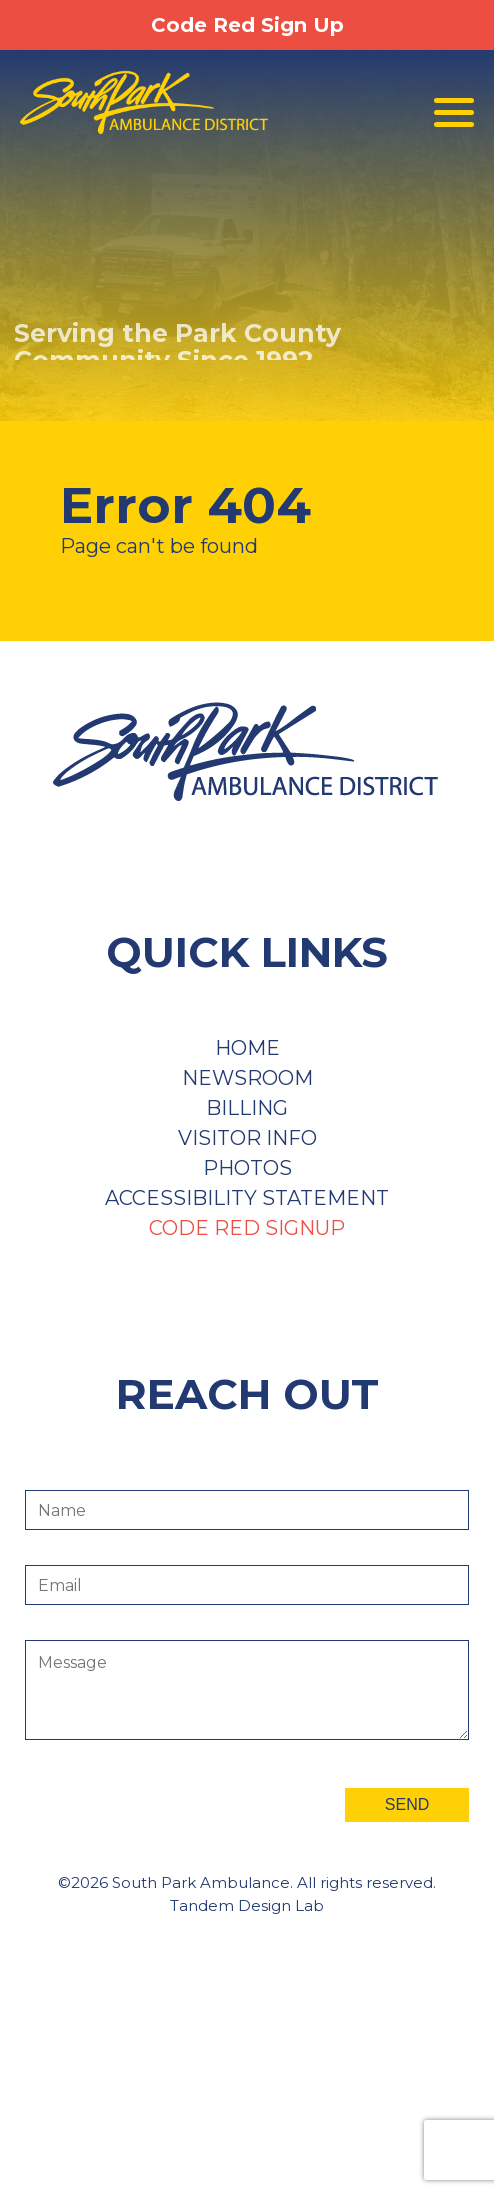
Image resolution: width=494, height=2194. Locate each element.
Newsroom (247, 1078)
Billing (247, 1108)
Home (247, 1048)
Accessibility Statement (247, 1198)
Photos (247, 1168)
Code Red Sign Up (247, 25)
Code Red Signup (247, 1228)
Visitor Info (247, 1138)
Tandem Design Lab (247, 1905)
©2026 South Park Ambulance (174, 1882)
